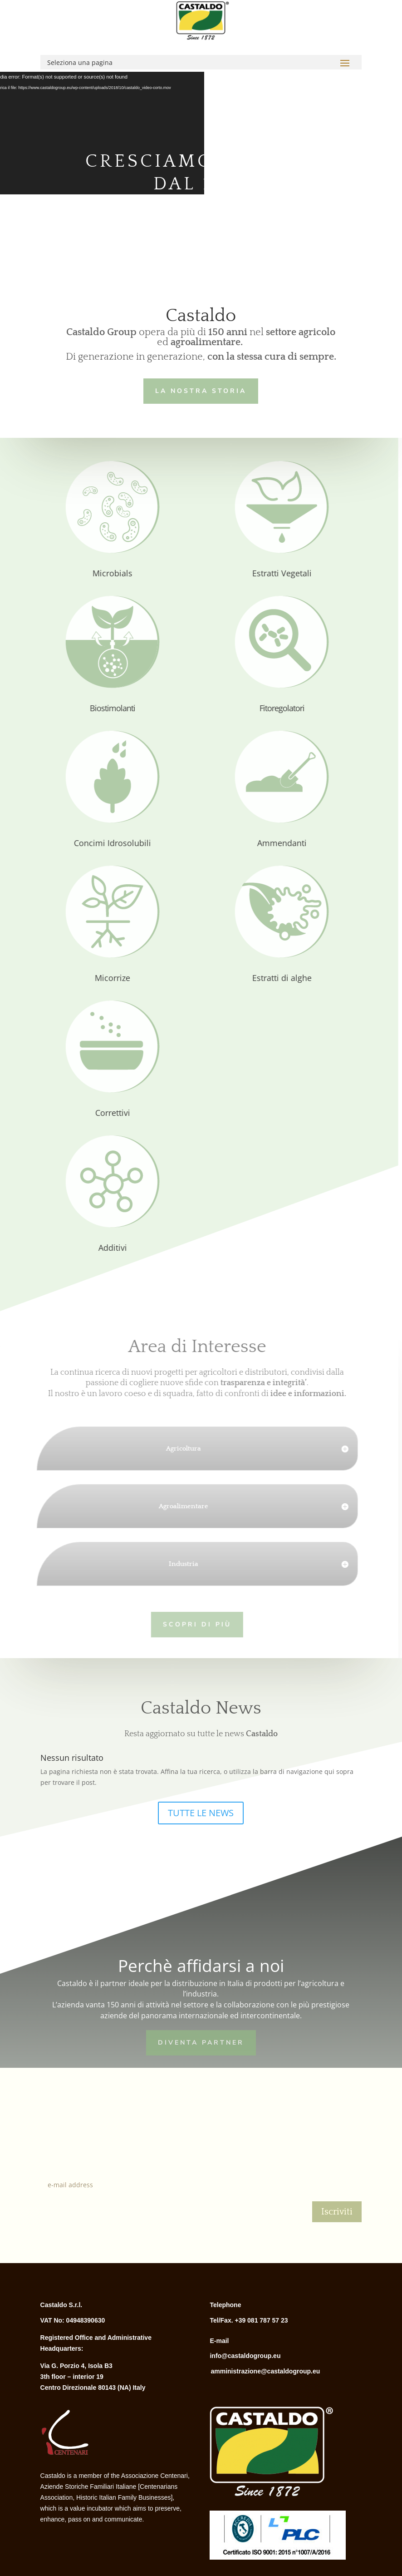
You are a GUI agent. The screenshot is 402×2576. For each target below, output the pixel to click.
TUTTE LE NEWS (201, 1813)
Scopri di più (185, 1623)
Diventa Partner (201, 2041)
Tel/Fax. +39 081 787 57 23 (249, 2320)
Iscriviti (337, 2212)
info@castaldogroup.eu (245, 2355)
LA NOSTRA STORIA (198, 389)
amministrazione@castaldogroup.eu (265, 2371)
